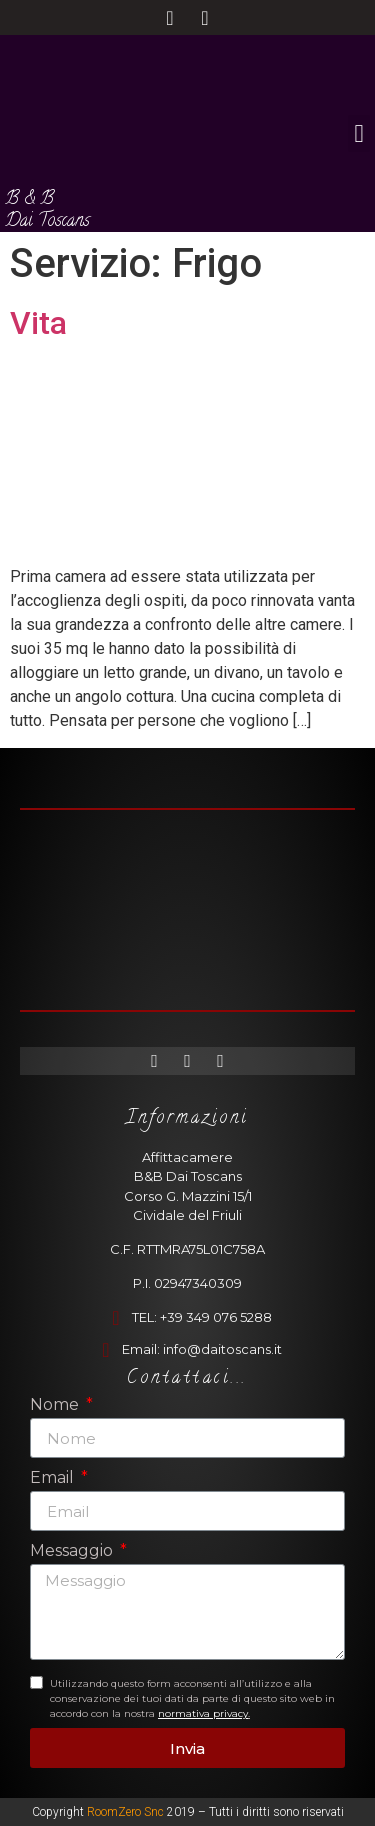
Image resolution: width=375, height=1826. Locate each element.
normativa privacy (203, 1713)
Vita (38, 323)
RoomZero (114, 1812)
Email (54, 1478)
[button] (359, 134)
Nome (56, 1405)
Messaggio (73, 1551)
